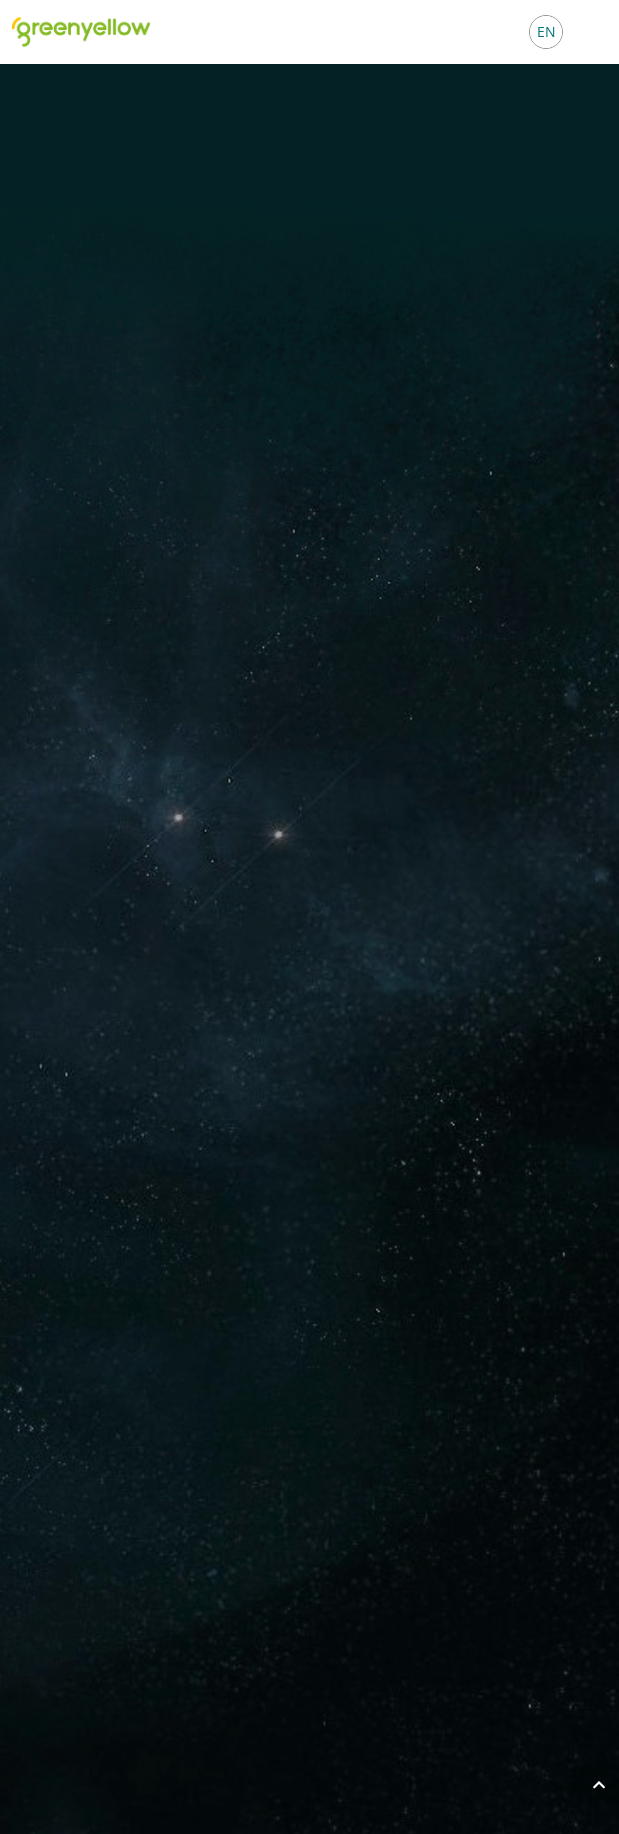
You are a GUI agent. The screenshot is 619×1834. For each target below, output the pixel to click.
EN (546, 31)
